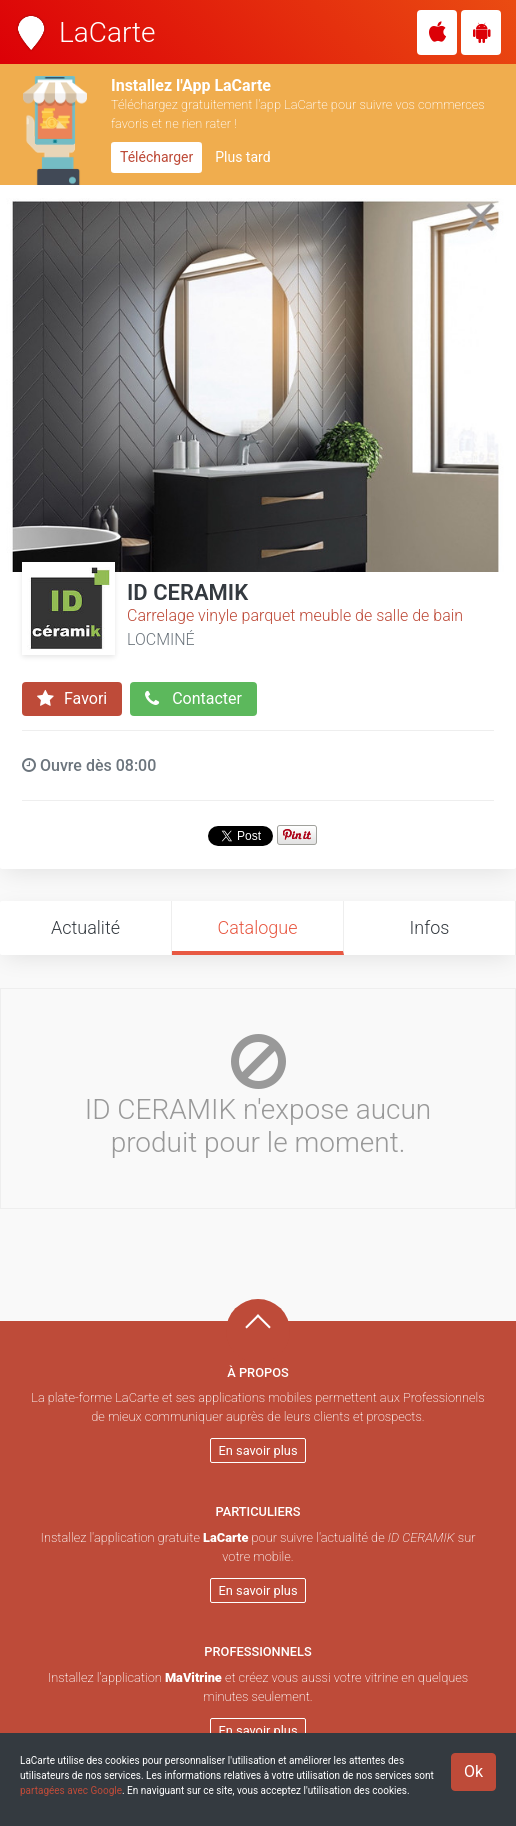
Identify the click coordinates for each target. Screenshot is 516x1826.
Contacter (193, 699)
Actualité (85, 927)
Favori (72, 699)
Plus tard (242, 157)
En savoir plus (258, 1450)
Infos (430, 927)
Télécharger (156, 157)
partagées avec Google (71, 1790)
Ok (473, 1771)
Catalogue (257, 927)
